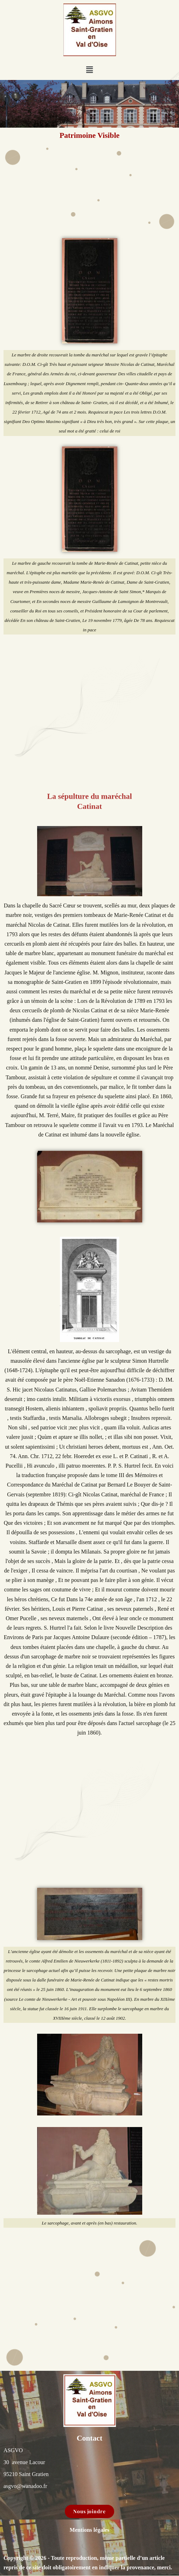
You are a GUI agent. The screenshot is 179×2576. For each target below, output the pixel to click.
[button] (89, 69)
